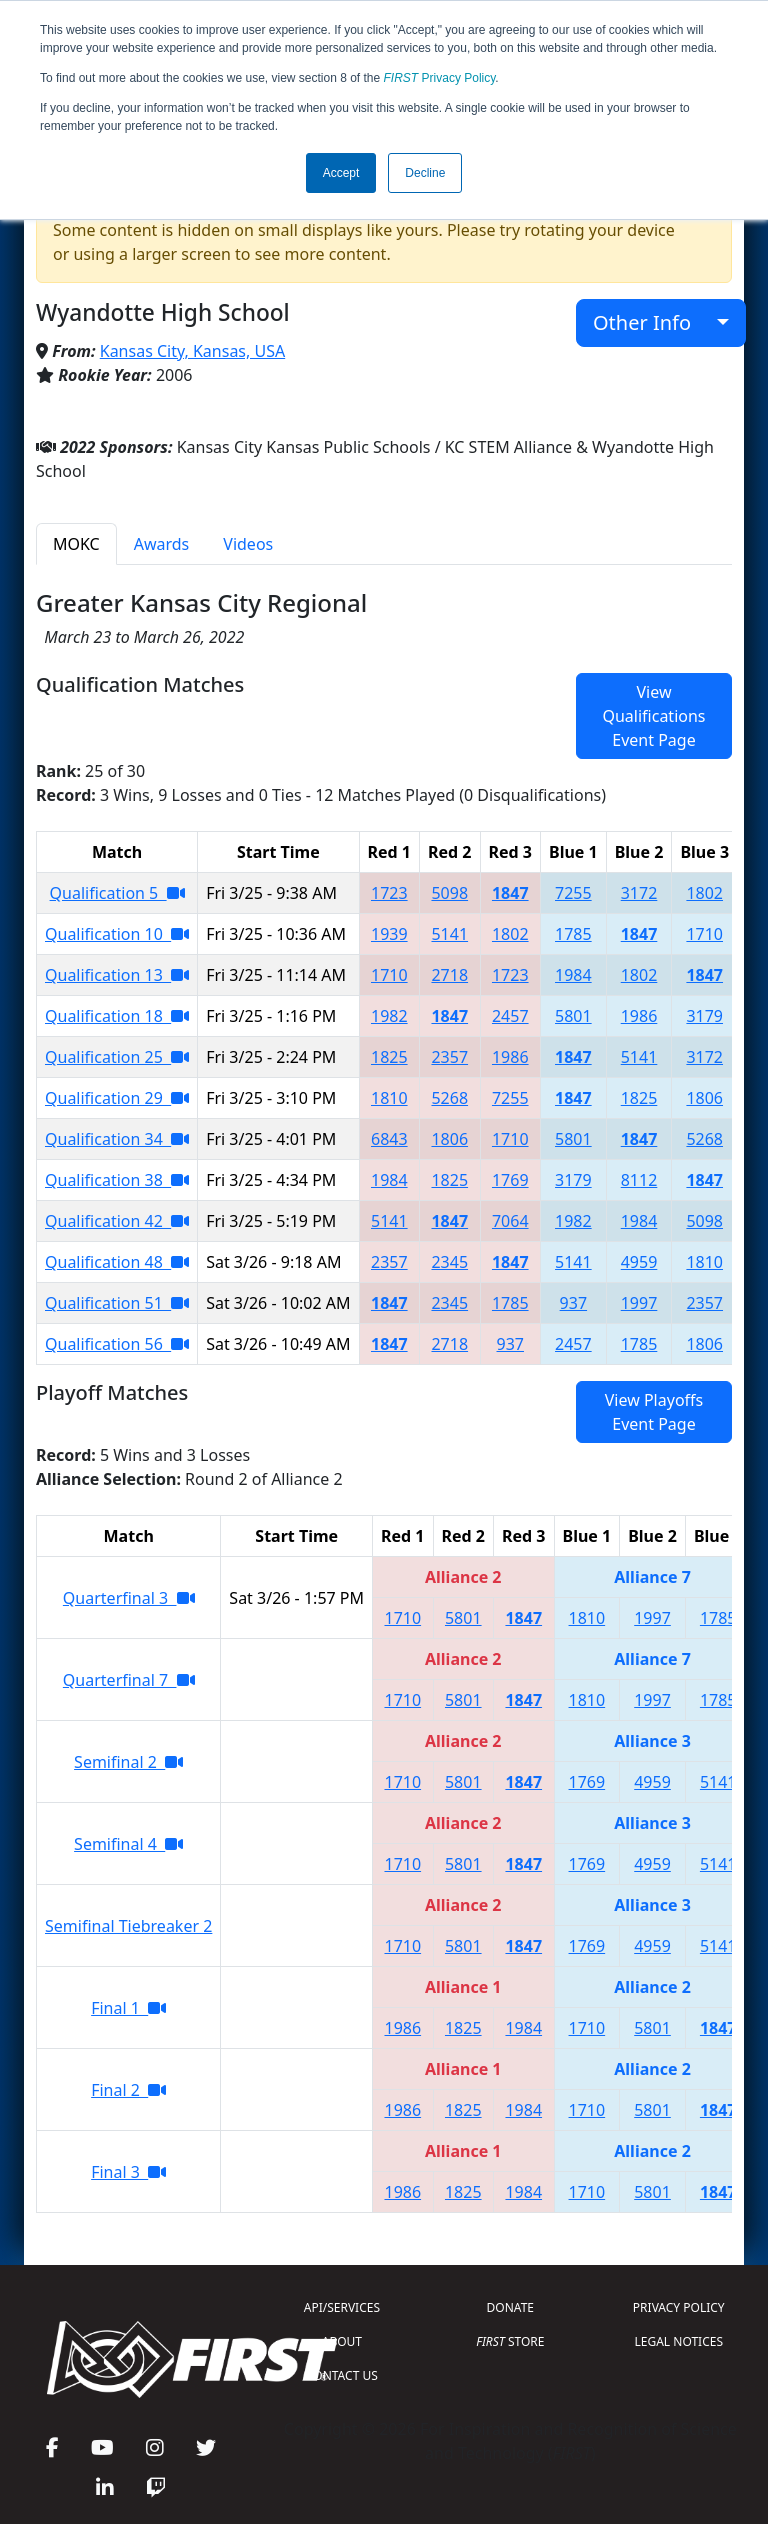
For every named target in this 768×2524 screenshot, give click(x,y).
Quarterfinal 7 (129, 1680)
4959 (639, 1262)
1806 (704, 1098)
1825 (389, 1057)
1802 (704, 893)
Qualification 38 (117, 1180)
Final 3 (128, 2172)
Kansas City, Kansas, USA (192, 351)
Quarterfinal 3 (129, 1598)
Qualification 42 (117, 1221)
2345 (449, 1262)
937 (573, 1303)
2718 (449, 975)
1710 (704, 934)
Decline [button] (425, 173)
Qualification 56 (117, 1344)
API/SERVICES (342, 2307)
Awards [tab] (162, 544)
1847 (510, 893)
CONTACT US (342, 2375)
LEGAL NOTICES (679, 2341)
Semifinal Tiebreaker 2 (128, 1926)
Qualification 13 (117, 975)
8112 (639, 1180)
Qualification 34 (117, 1139)
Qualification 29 (117, 1098)
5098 (449, 893)
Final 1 (128, 2008)
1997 (639, 1303)
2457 (510, 1016)
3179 (704, 1016)
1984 (573, 975)
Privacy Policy (440, 78)
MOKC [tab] (76, 544)
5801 (573, 1016)
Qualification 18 (117, 1016)
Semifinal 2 (128, 1762)
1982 (389, 1016)
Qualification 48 (117, 1262)
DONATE (510, 2307)
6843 (389, 1139)
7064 (510, 1221)
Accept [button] (341, 173)
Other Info (652, 322)
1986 (639, 1016)
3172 (639, 893)
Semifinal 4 (128, 1844)
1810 (389, 1098)
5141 (449, 934)
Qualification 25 (117, 1057)
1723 (389, 893)
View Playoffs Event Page (654, 1412)
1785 (573, 934)
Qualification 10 (117, 934)
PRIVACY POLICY (679, 2307)
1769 (510, 1180)
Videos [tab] (248, 544)
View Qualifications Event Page (653, 716)
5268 (449, 1098)
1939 (389, 934)
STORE (510, 2341)
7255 (573, 893)
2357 (449, 1057)
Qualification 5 (117, 893)
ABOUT (342, 2341)
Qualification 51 (117, 1303)
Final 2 (128, 2090)
